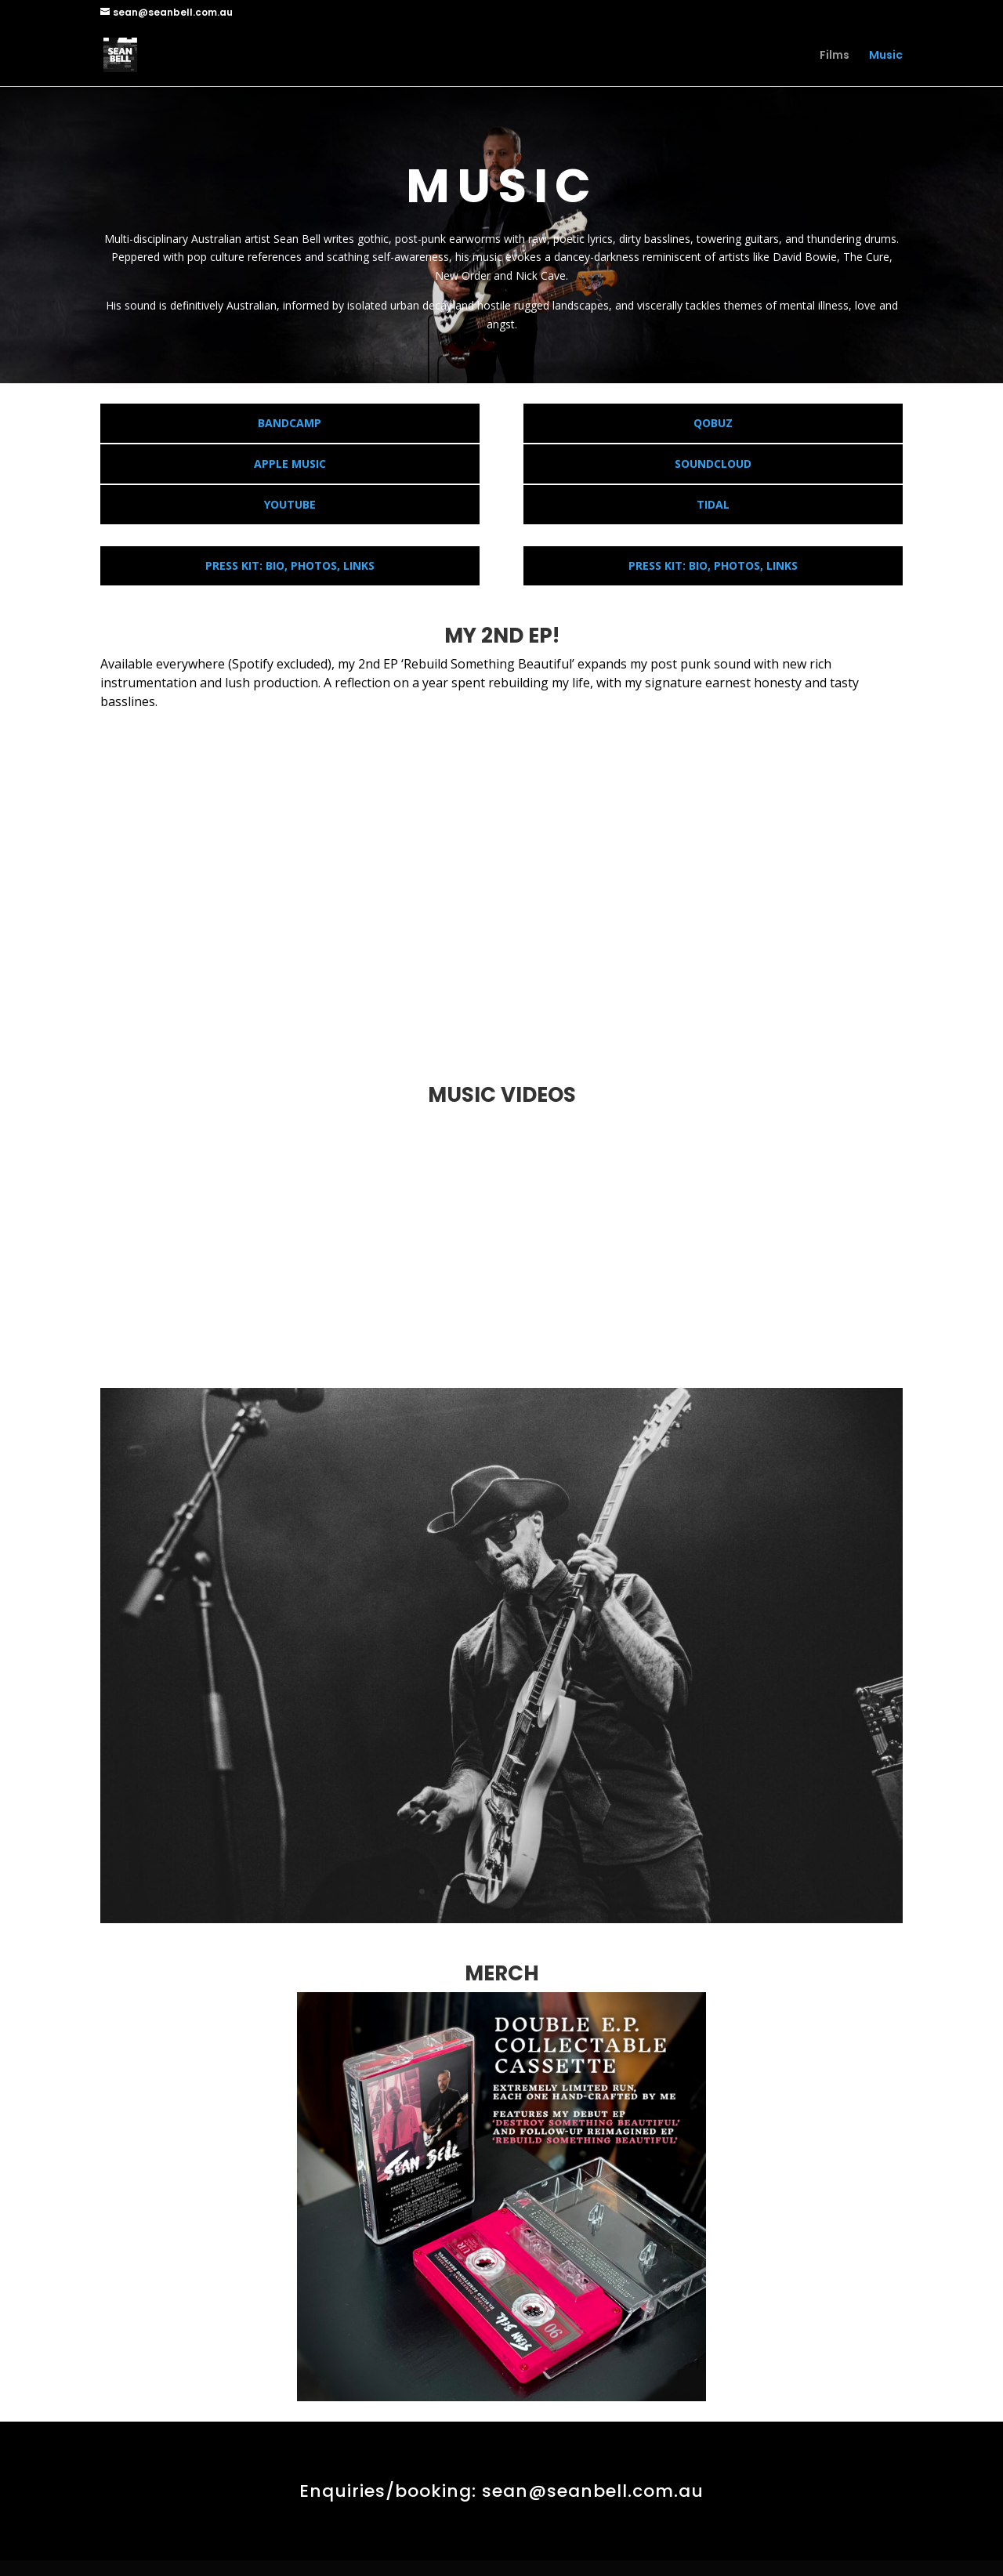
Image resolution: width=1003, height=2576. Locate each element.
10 (542, 1891)
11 (555, 1891)
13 (582, 1891)
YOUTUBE (290, 504)
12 (568, 1891)
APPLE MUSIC (290, 463)
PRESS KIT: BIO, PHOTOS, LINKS (290, 565)
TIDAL (713, 504)
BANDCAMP (289, 422)
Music (886, 56)
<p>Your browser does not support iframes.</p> (501, 886)
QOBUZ (713, 422)
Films (834, 56)
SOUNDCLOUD (713, 463)
